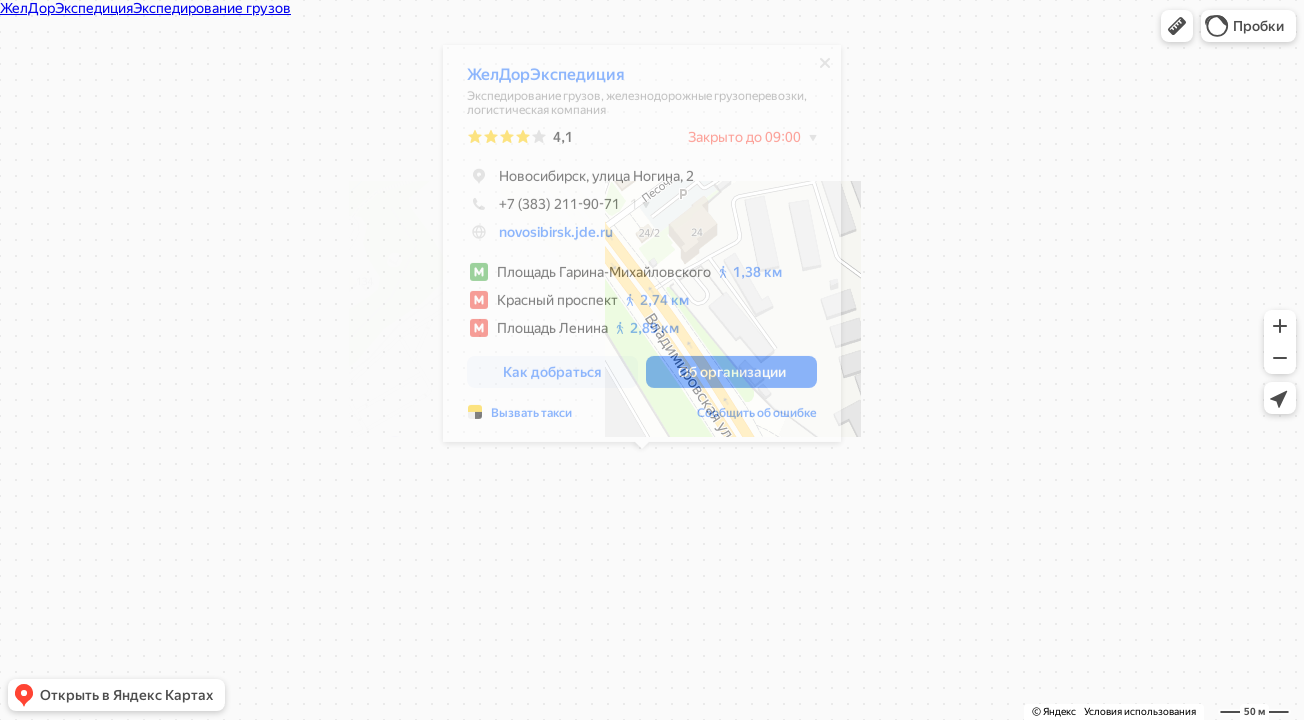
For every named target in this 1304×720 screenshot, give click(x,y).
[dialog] (642, 248)
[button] (1177, 26)
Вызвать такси (531, 418)
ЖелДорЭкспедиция (546, 79)
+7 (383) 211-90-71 (543, 209)
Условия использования (1140, 711)
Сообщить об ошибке (757, 418)
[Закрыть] (825, 68)
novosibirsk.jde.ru (556, 237)
